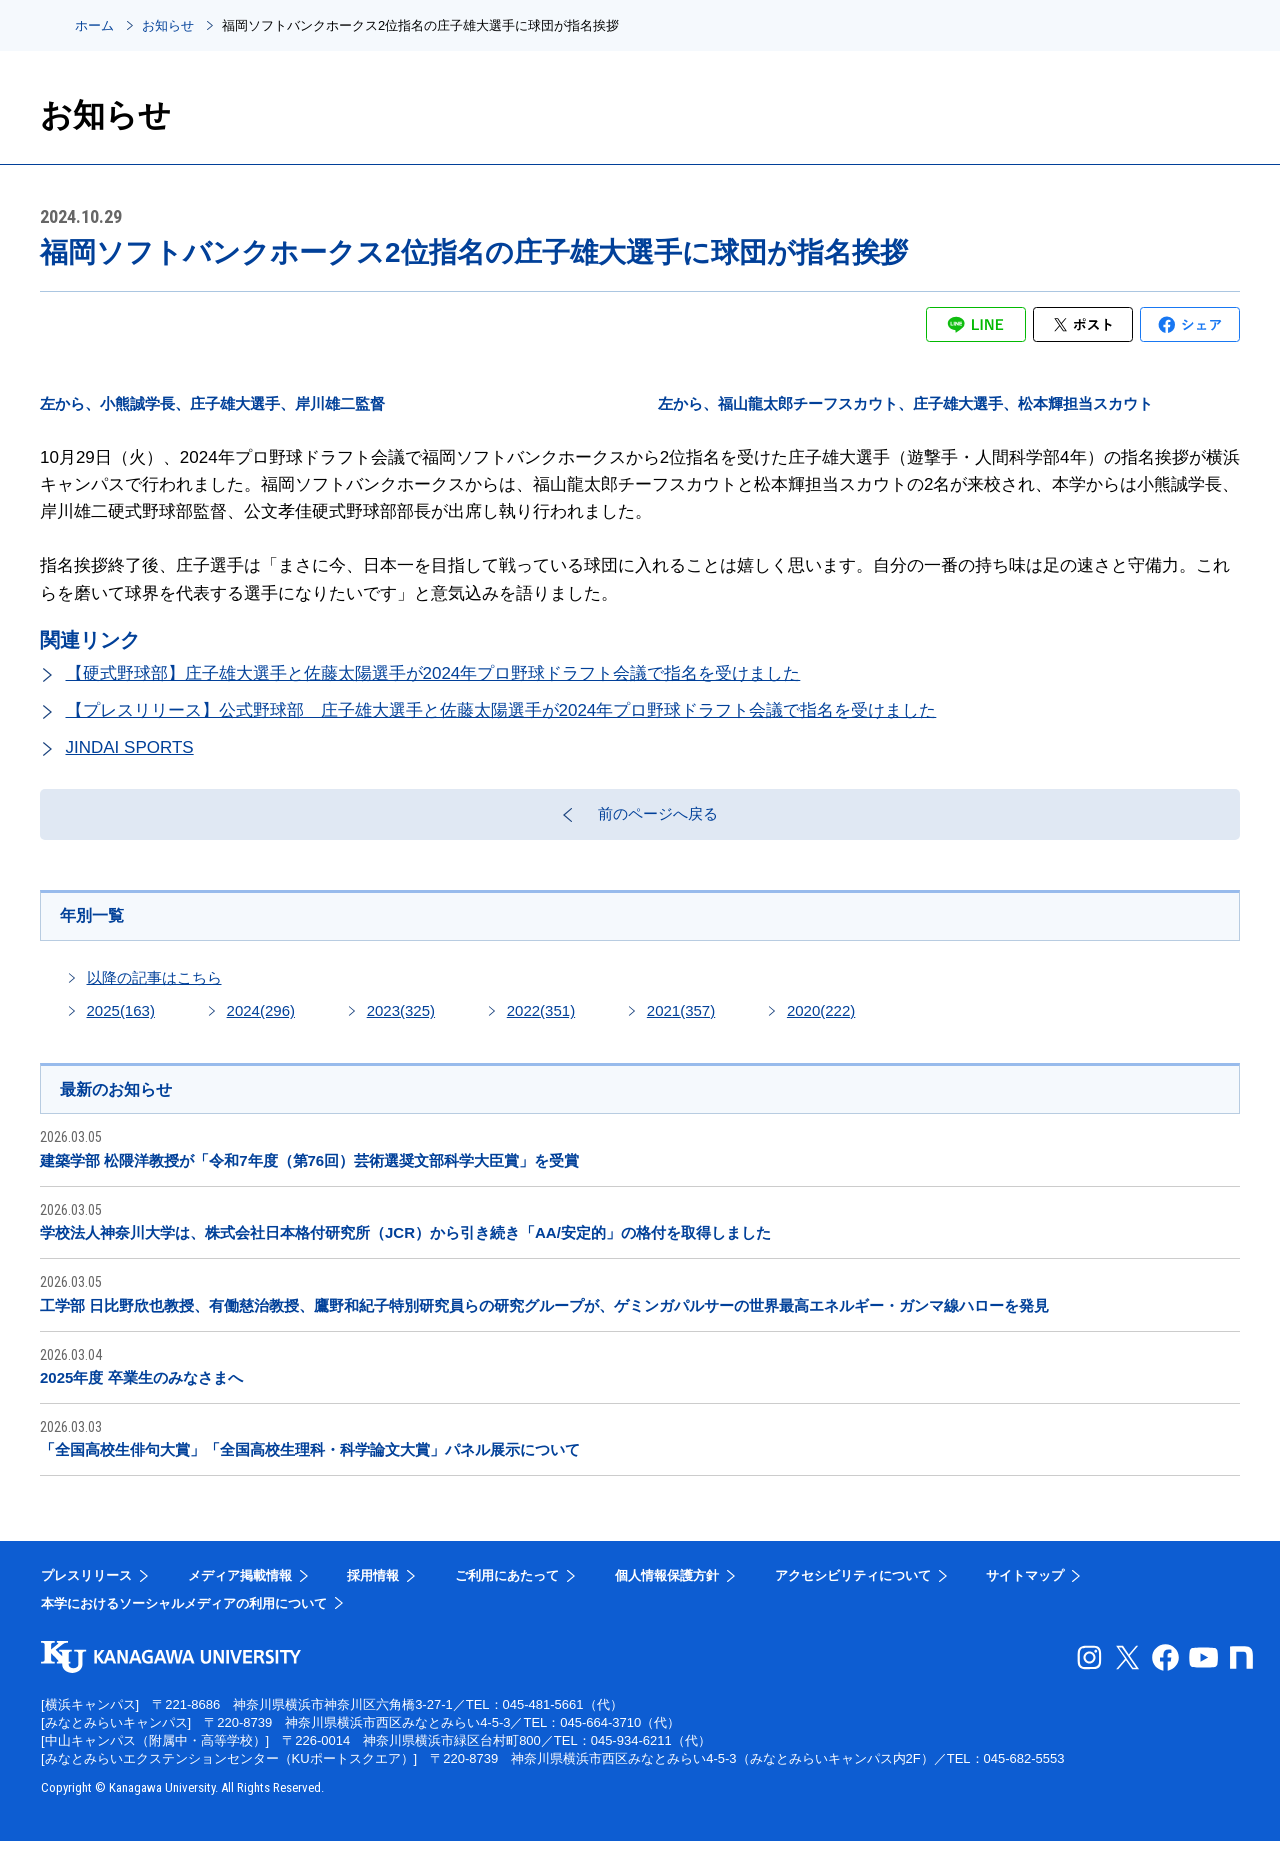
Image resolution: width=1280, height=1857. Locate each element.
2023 (401, 1023)
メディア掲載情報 (240, 1591)
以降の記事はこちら (154, 990)
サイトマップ (1025, 1591)
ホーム (94, 25)
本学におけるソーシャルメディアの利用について (184, 1618)
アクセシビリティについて (853, 1591)
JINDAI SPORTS (130, 747)
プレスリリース (86, 1591)
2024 (261, 1023)
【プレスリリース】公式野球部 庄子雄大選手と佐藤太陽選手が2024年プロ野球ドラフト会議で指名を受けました (501, 710)
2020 (821, 1023)
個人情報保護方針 (667, 1591)
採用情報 (373, 1591)
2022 (541, 1023)
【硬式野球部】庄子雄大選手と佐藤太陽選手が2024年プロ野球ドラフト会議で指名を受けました (433, 673)
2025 (121, 1023)
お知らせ (168, 25)
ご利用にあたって (507, 1591)
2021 (681, 1023)
